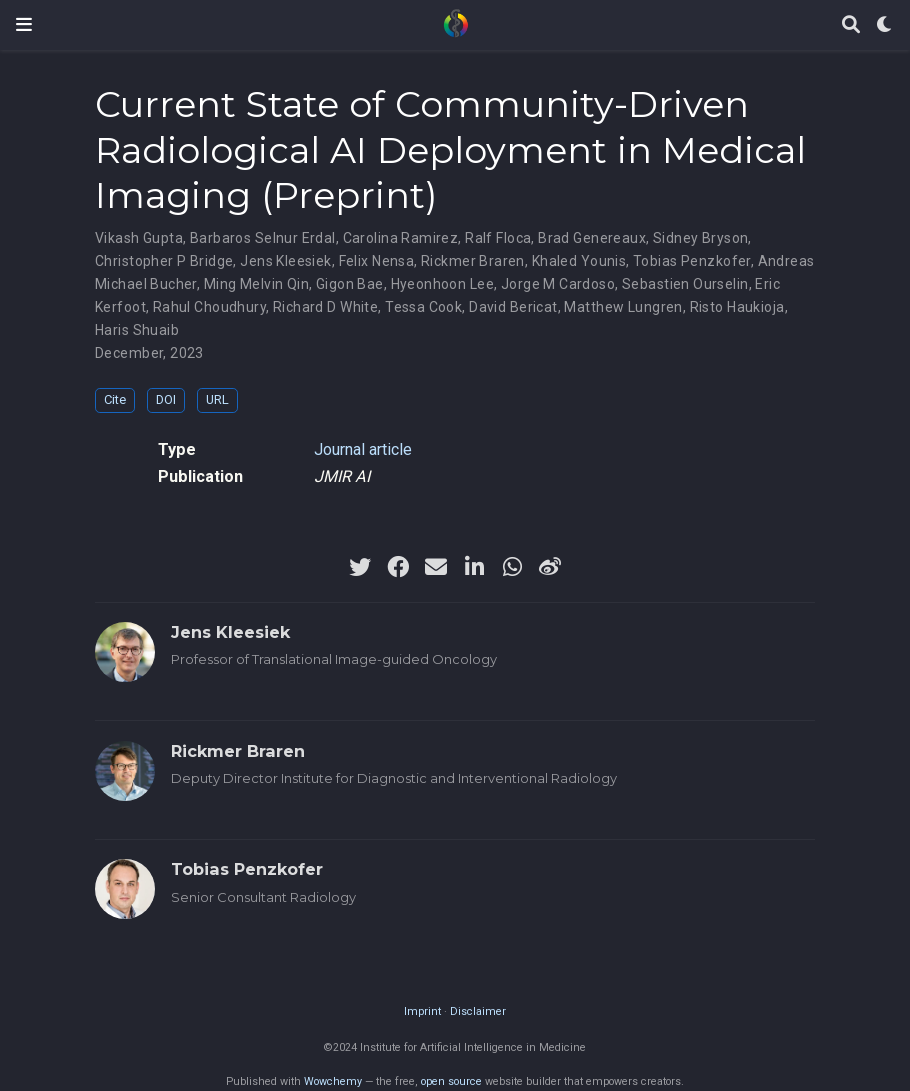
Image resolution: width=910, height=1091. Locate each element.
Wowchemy (333, 1081)
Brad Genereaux (592, 238)
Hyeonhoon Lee (442, 284)
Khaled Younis (579, 261)
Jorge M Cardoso (558, 284)
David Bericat (513, 307)
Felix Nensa (377, 261)
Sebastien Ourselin (685, 284)
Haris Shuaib (137, 330)
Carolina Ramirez (401, 238)
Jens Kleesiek (285, 261)
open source (451, 1081)
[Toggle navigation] (24, 24)
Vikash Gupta (139, 238)
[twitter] (360, 567)
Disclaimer (478, 1011)
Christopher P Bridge (164, 261)
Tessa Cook (423, 307)
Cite (115, 399)
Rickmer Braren (473, 261)
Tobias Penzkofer (692, 261)
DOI (166, 399)
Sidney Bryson (700, 238)
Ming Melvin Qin (256, 284)
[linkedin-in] (474, 567)
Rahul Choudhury (209, 307)
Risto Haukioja (737, 307)
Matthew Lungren (623, 307)
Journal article (363, 449)
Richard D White (325, 307)
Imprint (422, 1011)
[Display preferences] (885, 25)
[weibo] (550, 567)
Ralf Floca (498, 238)
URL (217, 399)
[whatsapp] (512, 567)
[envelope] (436, 567)
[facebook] (398, 567)
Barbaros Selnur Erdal (263, 238)
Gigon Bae (350, 284)
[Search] (851, 25)
